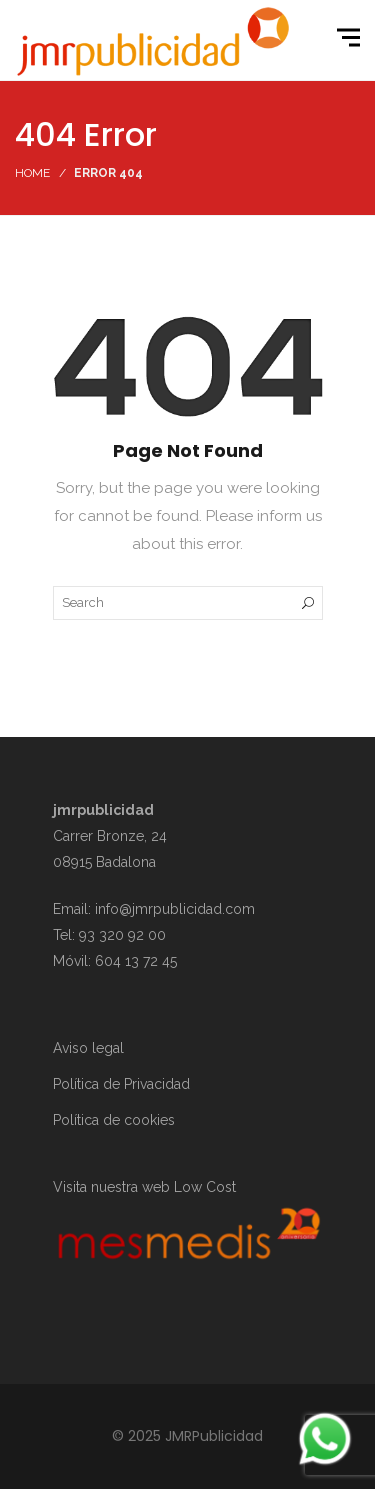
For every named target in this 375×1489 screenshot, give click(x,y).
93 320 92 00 (122, 935)
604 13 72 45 (136, 961)
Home (32, 173)
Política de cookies (114, 1120)
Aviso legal (88, 1048)
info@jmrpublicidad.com (175, 909)
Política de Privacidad (121, 1084)
